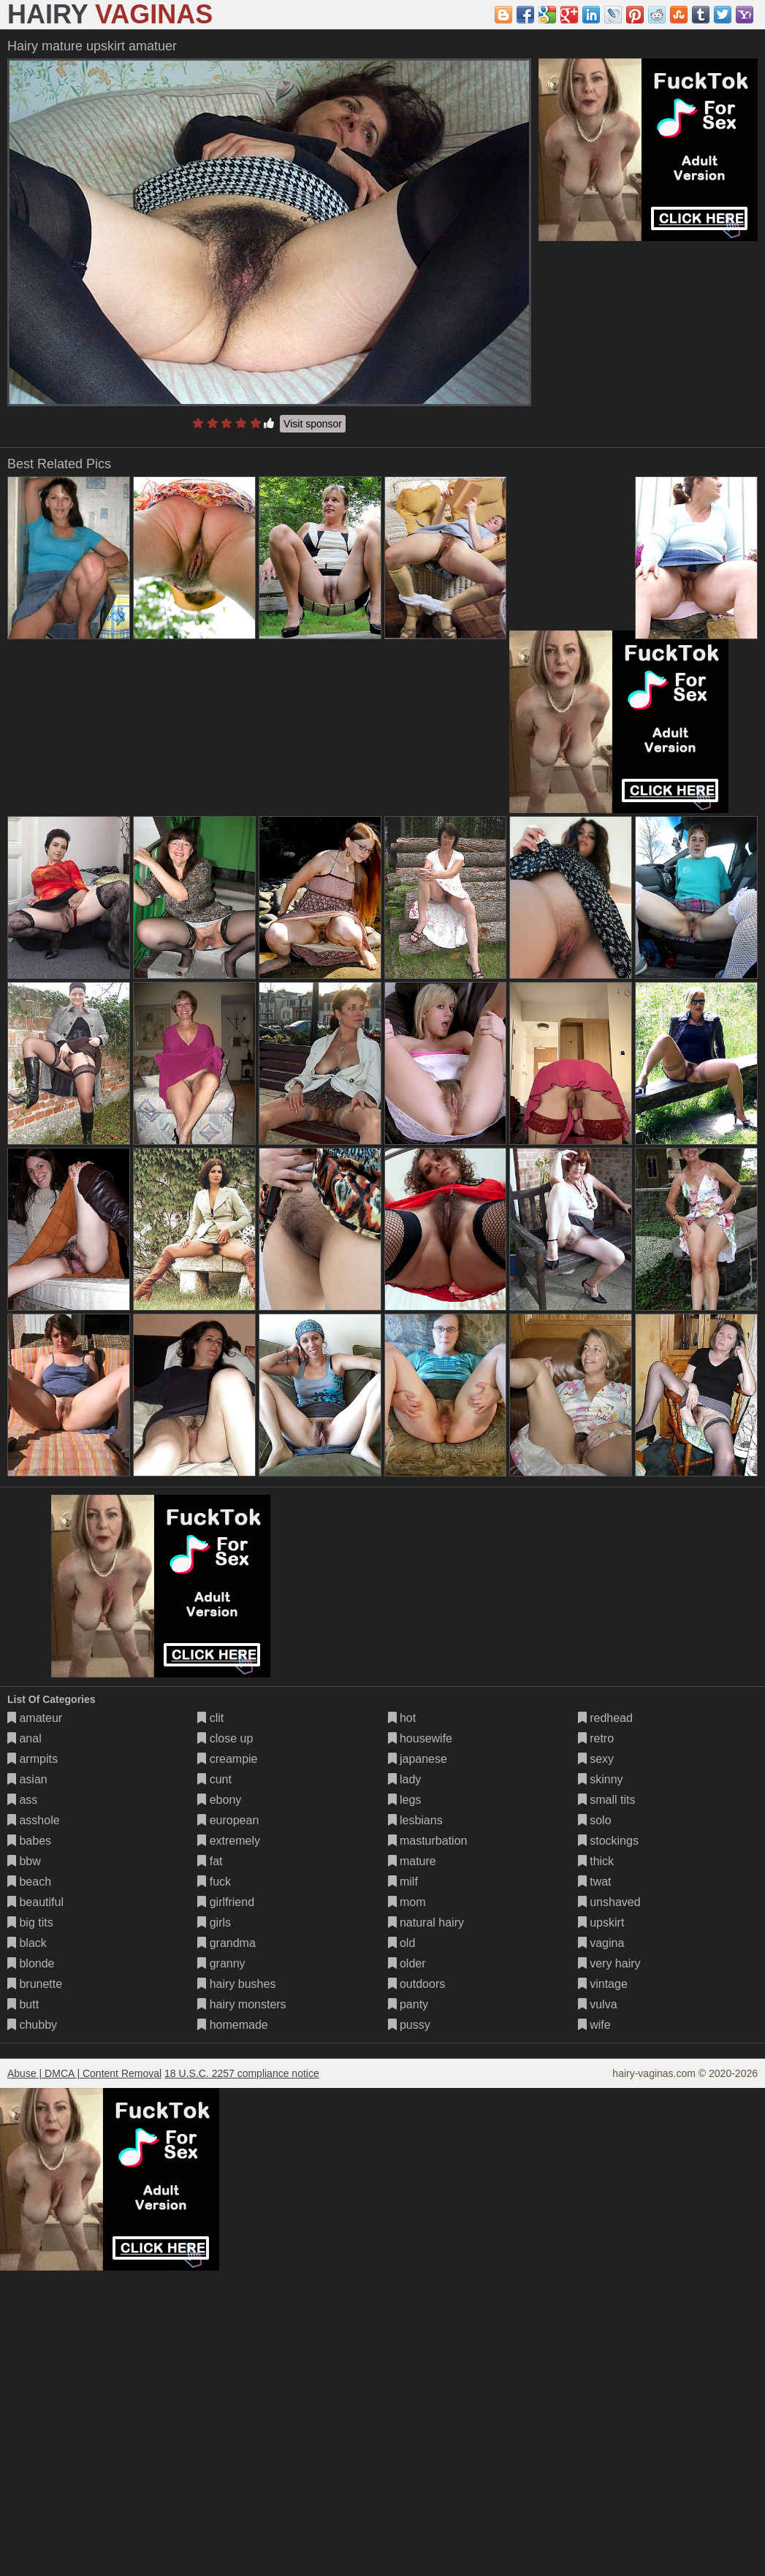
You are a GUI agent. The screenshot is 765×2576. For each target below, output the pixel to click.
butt (23, 2004)
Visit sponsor (312, 424)
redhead (605, 1718)
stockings (608, 1840)
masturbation (428, 1840)
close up (225, 1738)
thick (596, 1861)
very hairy (609, 1963)
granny (221, 1963)
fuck (214, 1881)
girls (214, 1922)
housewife (420, 1738)
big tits (30, 1922)
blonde (31, 1963)
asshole (33, 1820)
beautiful (35, 1902)
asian (27, 1779)
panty (408, 2004)
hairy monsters (241, 2004)
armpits (32, 1759)
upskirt (601, 1922)
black (27, 1943)
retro (596, 1738)
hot (402, 1718)
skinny (600, 1779)
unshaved (609, 1902)
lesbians (415, 1820)
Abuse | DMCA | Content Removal (84, 2073)
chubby (32, 2025)
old (402, 1943)
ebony (219, 1800)
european (228, 1820)
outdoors (417, 1984)
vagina (601, 1943)
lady (405, 1779)
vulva (597, 2004)
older (407, 1963)
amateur (34, 1718)
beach (29, 1881)
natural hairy (426, 1922)
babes (29, 1840)
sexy (596, 1759)
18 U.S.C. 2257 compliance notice (241, 2073)
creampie (227, 1759)
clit (210, 1718)
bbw (24, 1861)
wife (594, 2025)
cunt (214, 1779)
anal (24, 1738)
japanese (417, 1759)
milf (403, 1881)
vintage (603, 1984)
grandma (226, 1943)
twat (595, 1881)
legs (405, 1800)
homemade (232, 2025)
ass (22, 1800)
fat (209, 1861)
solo (595, 1820)
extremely (228, 1840)
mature (412, 1861)
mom (407, 1902)
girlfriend (225, 1902)
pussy (409, 2025)
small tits (607, 1800)
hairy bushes (236, 1984)
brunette (34, 1984)
